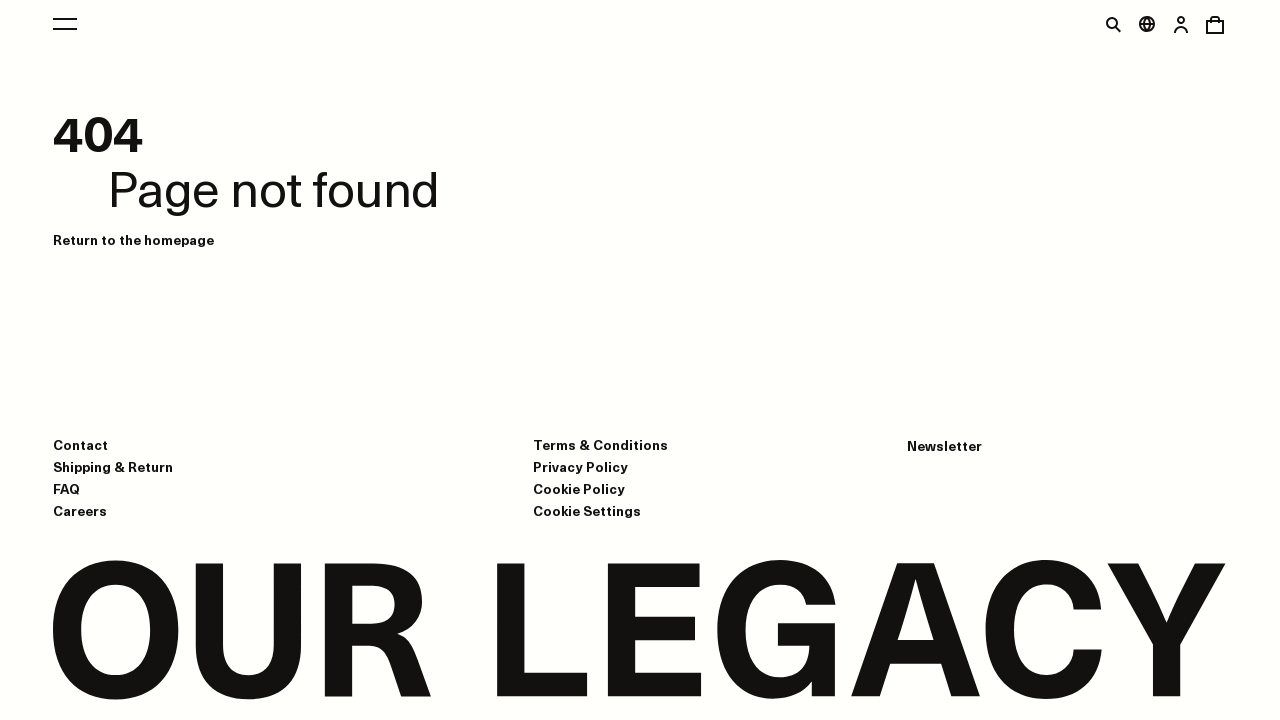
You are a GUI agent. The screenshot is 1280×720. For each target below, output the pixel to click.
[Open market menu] (1147, 24)
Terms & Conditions (600, 444)
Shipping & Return (113, 466)
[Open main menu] (65, 24)
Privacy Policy (580, 466)
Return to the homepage (133, 239)
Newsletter (944, 446)
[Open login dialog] (1181, 24)
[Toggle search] (1113, 24)
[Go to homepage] (639, 632)
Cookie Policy (579, 488)
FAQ (66, 488)
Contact (80, 444)
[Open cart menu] (1215, 24)
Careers (80, 510)
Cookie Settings (587, 511)
